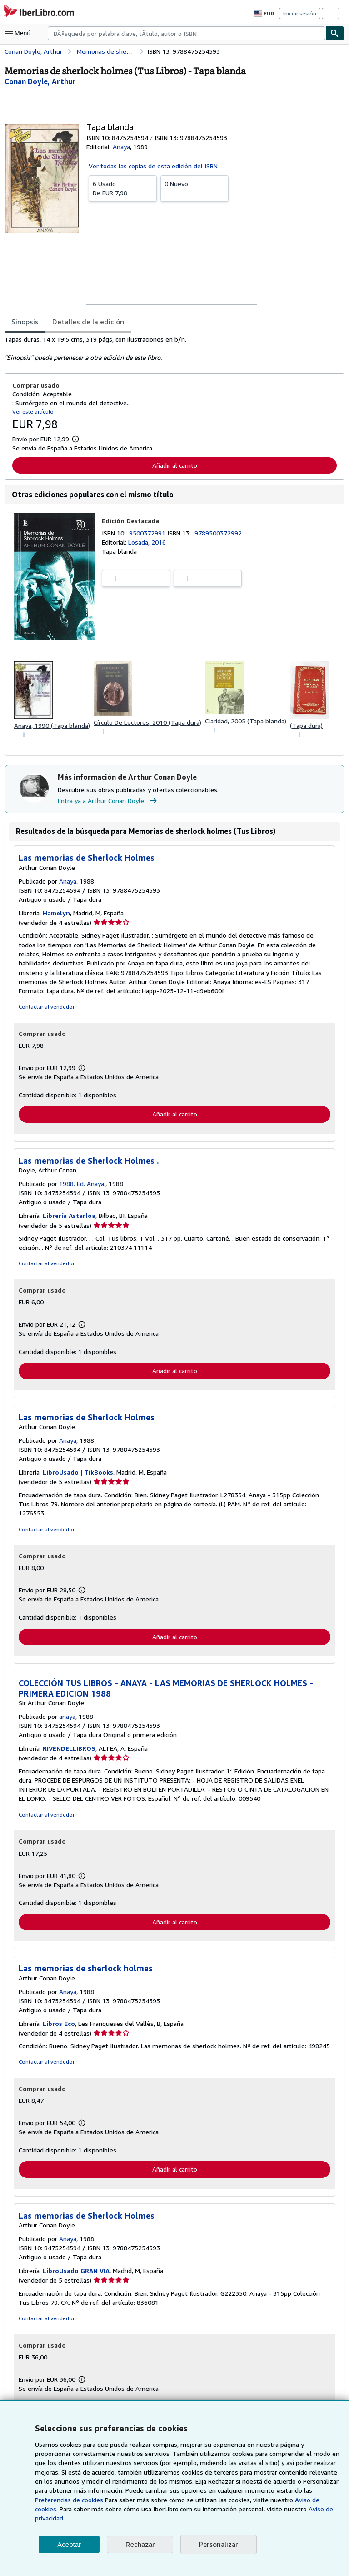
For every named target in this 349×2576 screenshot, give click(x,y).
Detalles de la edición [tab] (86, 321)
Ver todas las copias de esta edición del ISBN (153, 165)
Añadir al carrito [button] (174, 465)
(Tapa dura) (308, 726)
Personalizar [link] (218, 2544)
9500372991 (149, 533)
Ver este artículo (32, 411)
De (123, 187)
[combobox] (186, 33)
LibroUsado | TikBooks (78, 1474)
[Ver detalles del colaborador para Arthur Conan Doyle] (40, 81)
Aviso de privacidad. (226, 2518)
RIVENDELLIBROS (72, 1741)
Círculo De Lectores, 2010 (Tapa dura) (148, 723)
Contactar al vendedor (45, 1008)
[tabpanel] (171, 348)
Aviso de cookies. (230, 2509)
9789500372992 (220, 533)
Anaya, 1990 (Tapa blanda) (52, 726)
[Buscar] (335, 33)
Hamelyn (57, 914)
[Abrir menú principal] (20, 33)
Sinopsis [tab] (25, 321)
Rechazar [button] (140, 2544)
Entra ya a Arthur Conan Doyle (108, 801)
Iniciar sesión (300, 13)
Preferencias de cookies (290, 2500)
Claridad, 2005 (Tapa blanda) (247, 721)
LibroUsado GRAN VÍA (78, 2274)
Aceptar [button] (69, 2544)
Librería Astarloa (69, 1217)
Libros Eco (60, 2026)
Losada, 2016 (147, 542)
